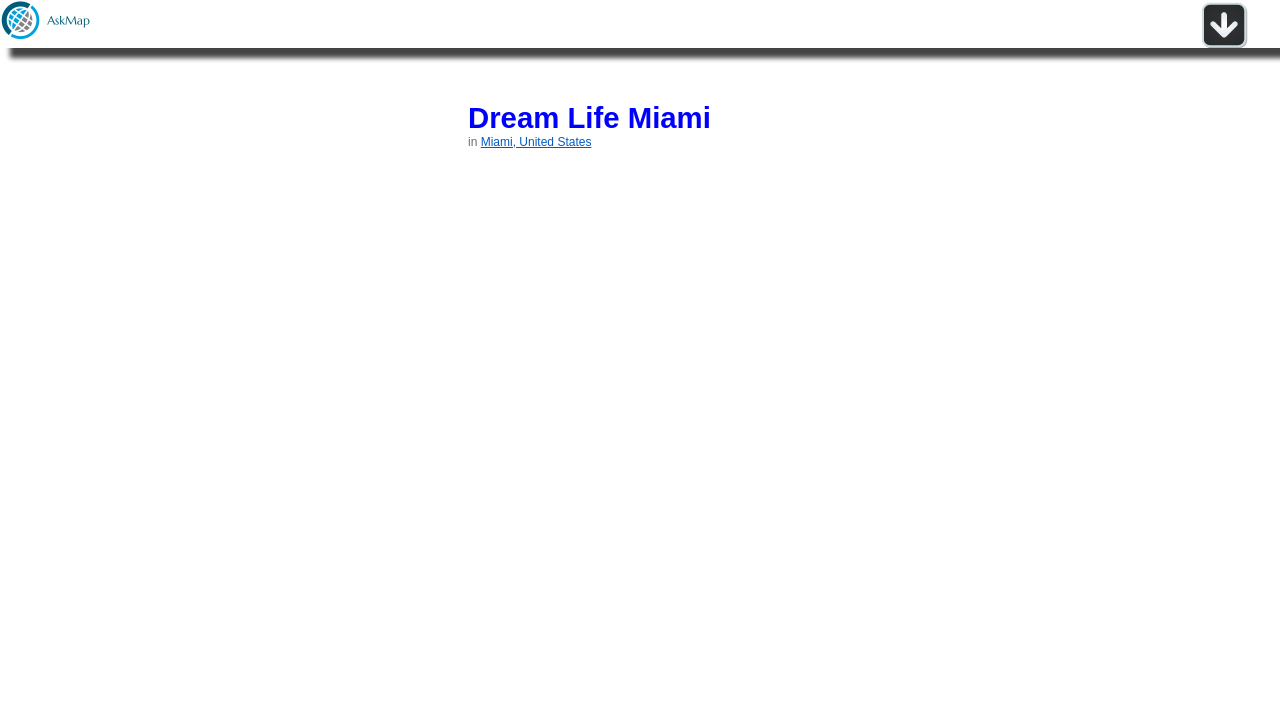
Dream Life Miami (589, 117)
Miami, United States (536, 142)
